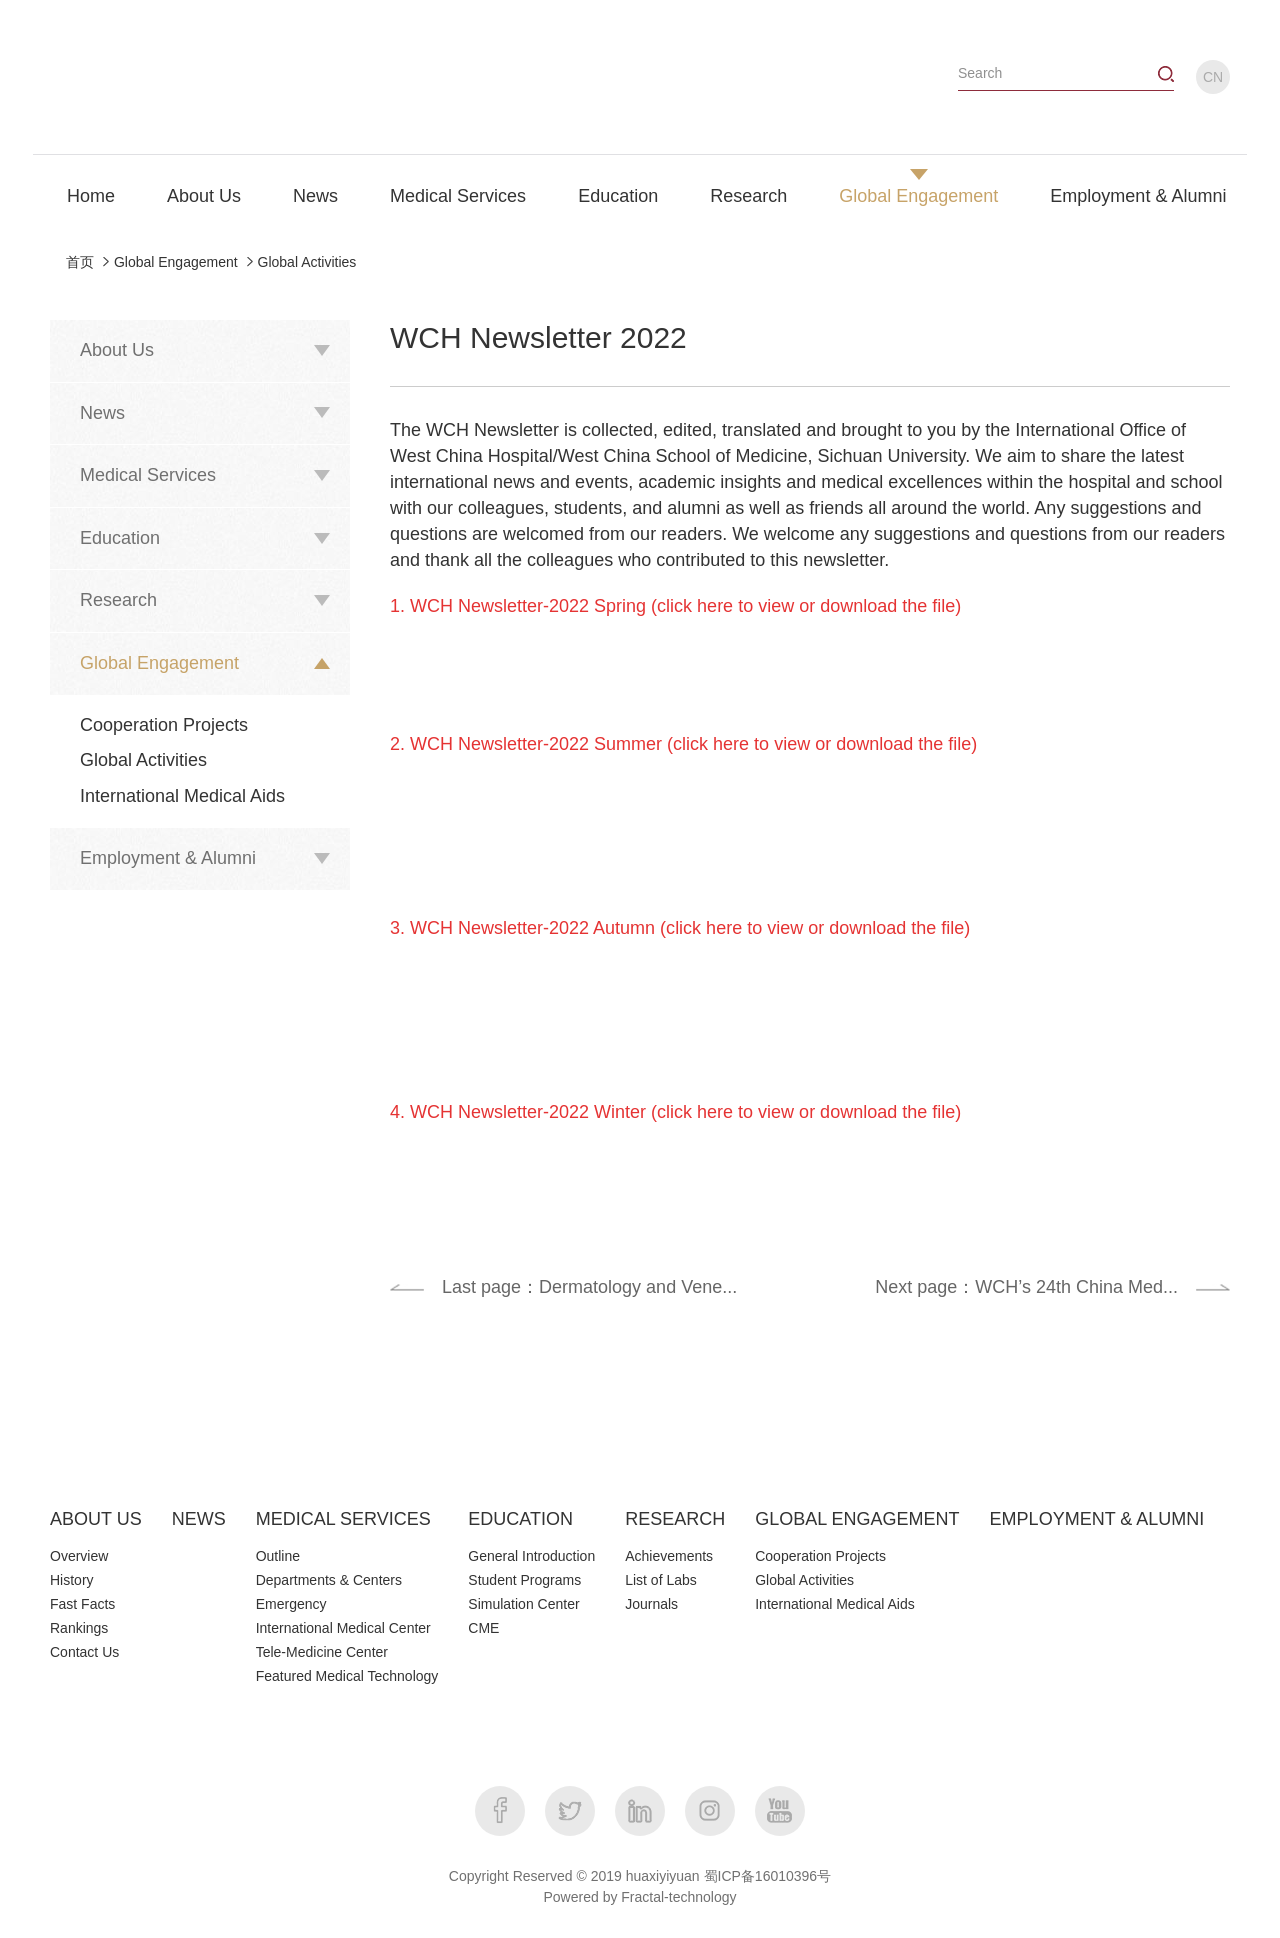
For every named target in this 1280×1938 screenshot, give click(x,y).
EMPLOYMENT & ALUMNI (1097, 1519)
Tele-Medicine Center (322, 1652)
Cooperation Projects (164, 725)
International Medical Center (343, 1628)
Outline (278, 1556)
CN (1213, 77)
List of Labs (661, 1580)
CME (483, 1628)
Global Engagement (918, 196)
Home (91, 196)
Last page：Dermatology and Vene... (589, 1287)
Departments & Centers (329, 1580)
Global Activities (307, 262)
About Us (204, 196)
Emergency (291, 1604)
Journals (651, 1604)
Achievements (669, 1556)
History (72, 1580)
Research (748, 196)
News (315, 196)
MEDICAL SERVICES (343, 1519)
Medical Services (458, 196)
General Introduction (531, 1556)
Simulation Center (523, 1604)
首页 (80, 262)
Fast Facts (82, 1604)
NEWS (199, 1519)
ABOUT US (96, 1519)
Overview (79, 1556)
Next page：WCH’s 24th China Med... (1026, 1287)
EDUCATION (520, 1519)
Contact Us (84, 1652)
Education (618, 196)
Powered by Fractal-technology (640, 1897)
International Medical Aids (182, 796)
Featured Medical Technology (347, 1676)
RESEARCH (675, 1519)
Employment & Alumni (1138, 196)
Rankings (79, 1628)
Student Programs (524, 1580)
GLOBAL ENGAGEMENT (857, 1519)
